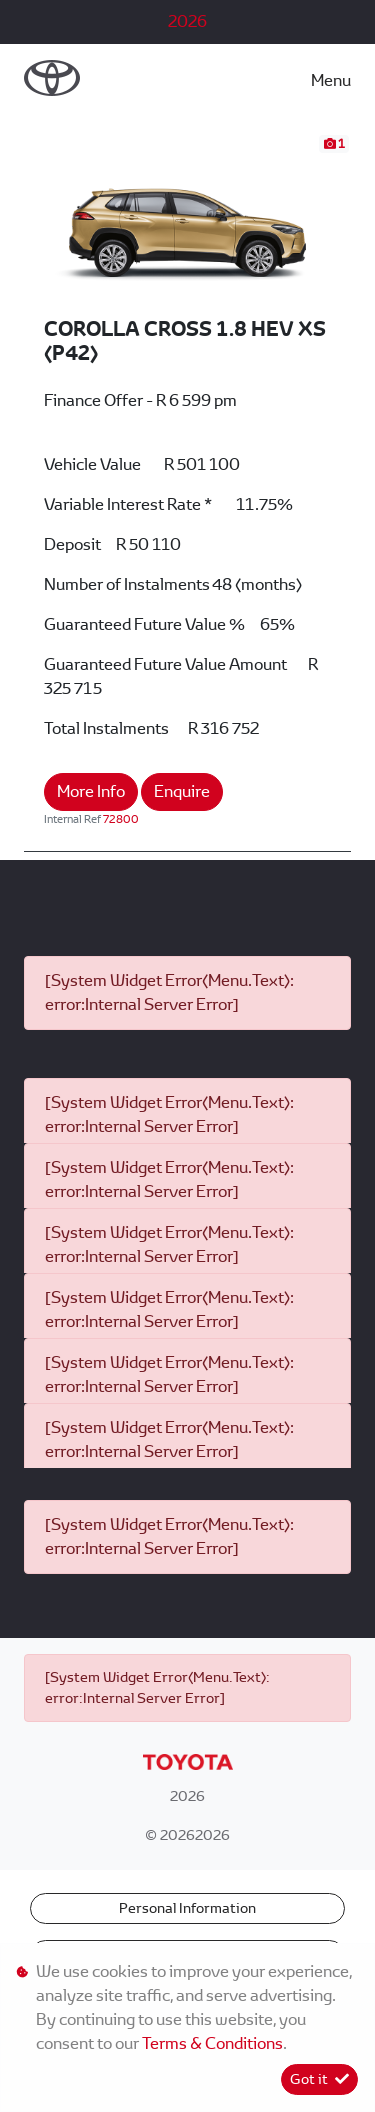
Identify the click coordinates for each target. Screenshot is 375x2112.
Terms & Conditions (212, 2043)
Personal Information (187, 1908)
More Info (91, 791)
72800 (121, 819)
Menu (331, 80)
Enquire (182, 791)
